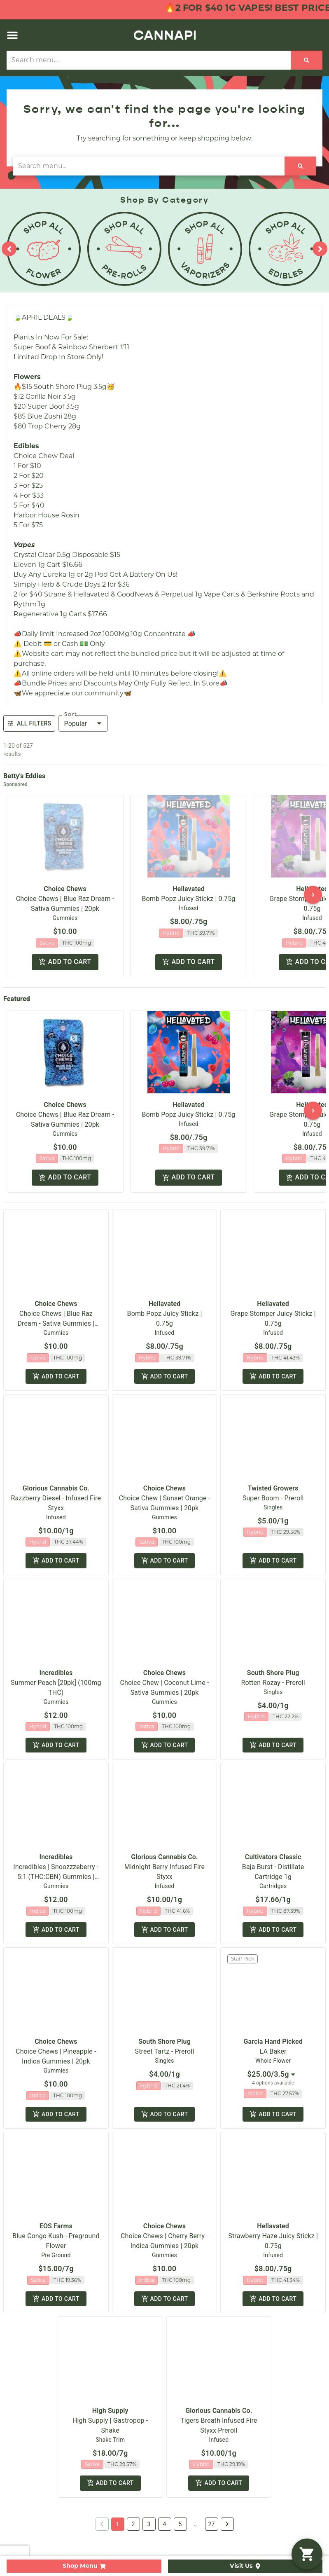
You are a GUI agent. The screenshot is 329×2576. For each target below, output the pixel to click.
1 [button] (118, 2461)
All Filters (29, 723)
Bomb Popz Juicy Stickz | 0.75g (189, 899)
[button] (12, 35)
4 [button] (165, 2461)
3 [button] (149, 2461)
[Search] (306, 60)
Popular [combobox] (75, 724)
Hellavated (189, 889)
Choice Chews (65, 889)
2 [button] (133, 2461)
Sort (70, 714)
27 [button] (211, 2461)
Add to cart (65, 962)
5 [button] (180, 2461)
